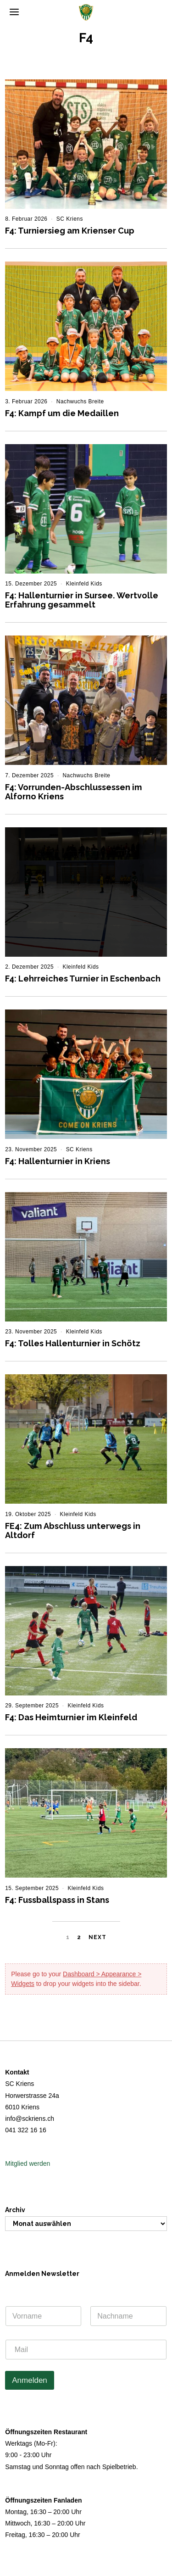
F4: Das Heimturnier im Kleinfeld (71, 1717)
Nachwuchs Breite (80, 401)
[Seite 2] (79, 1938)
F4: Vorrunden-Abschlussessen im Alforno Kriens (73, 791)
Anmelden (29, 2380)
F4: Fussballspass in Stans (57, 1900)
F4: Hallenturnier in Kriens (57, 1161)
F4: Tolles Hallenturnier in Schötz (72, 1343)
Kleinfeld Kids (84, 583)
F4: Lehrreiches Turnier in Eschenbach (83, 978)
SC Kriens (69, 219)
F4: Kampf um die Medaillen (62, 413)
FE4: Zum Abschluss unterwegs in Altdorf (72, 1530)
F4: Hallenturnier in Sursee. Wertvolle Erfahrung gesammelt (81, 600)
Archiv (15, 2210)
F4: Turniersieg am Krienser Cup (69, 230)
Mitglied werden (27, 2163)
